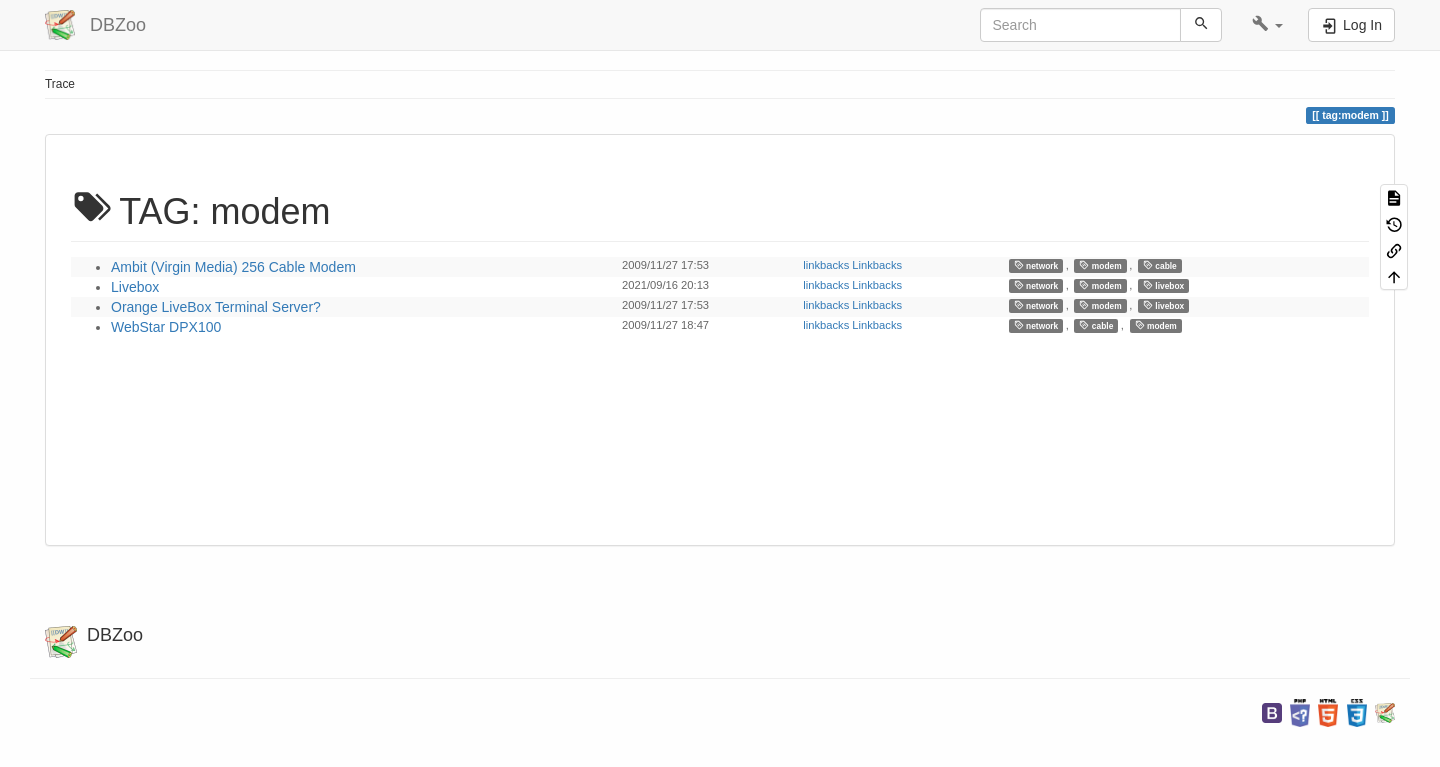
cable (1160, 265)
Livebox (135, 287)
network (1036, 265)
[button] (1267, 25)
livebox (1163, 285)
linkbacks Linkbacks (852, 265)
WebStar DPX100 (166, 327)
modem (1100, 265)
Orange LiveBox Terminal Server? (216, 307)
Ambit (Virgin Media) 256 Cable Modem (233, 267)
